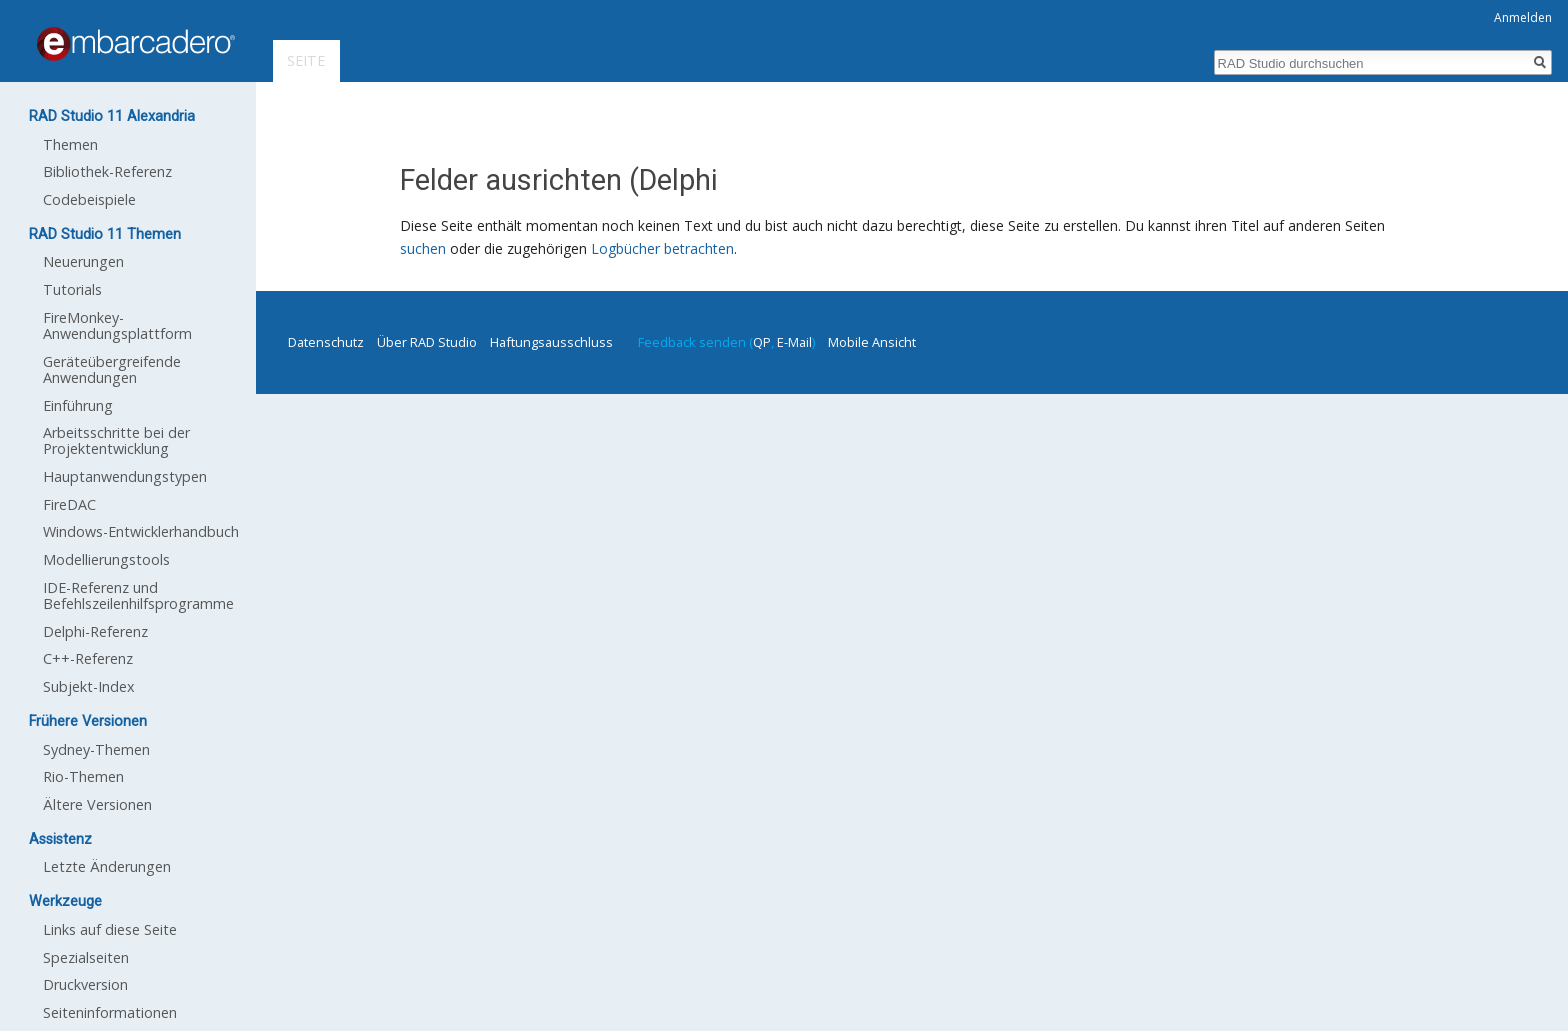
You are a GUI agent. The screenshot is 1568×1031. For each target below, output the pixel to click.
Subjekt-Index (89, 686)
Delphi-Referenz (95, 631)
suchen (423, 248)
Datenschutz (326, 342)
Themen (70, 144)
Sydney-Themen (96, 749)
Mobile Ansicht (872, 342)
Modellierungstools (106, 559)
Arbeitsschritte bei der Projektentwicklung (116, 440)
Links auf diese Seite (110, 929)
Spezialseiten (86, 957)
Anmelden (1523, 17)
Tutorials (72, 289)
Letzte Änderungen (107, 866)
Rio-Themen (83, 776)
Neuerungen (83, 261)
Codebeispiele (89, 199)
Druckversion (85, 984)
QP (762, 342)
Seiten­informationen (110, 1012)
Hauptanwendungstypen (125, 476)
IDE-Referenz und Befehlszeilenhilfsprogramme (138, 595)
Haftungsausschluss (551, 342)
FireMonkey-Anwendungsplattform (117, 325)
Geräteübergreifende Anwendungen (112, 369)
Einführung (78, 405)
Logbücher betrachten (662, 248)
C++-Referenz (88, 658)
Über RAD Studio (427, 342)
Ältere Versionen (97, 804)
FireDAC (69, 504)
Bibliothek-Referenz (107, 171)
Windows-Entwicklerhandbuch (141, 531)
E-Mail (794, 342)
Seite (306, 60)
